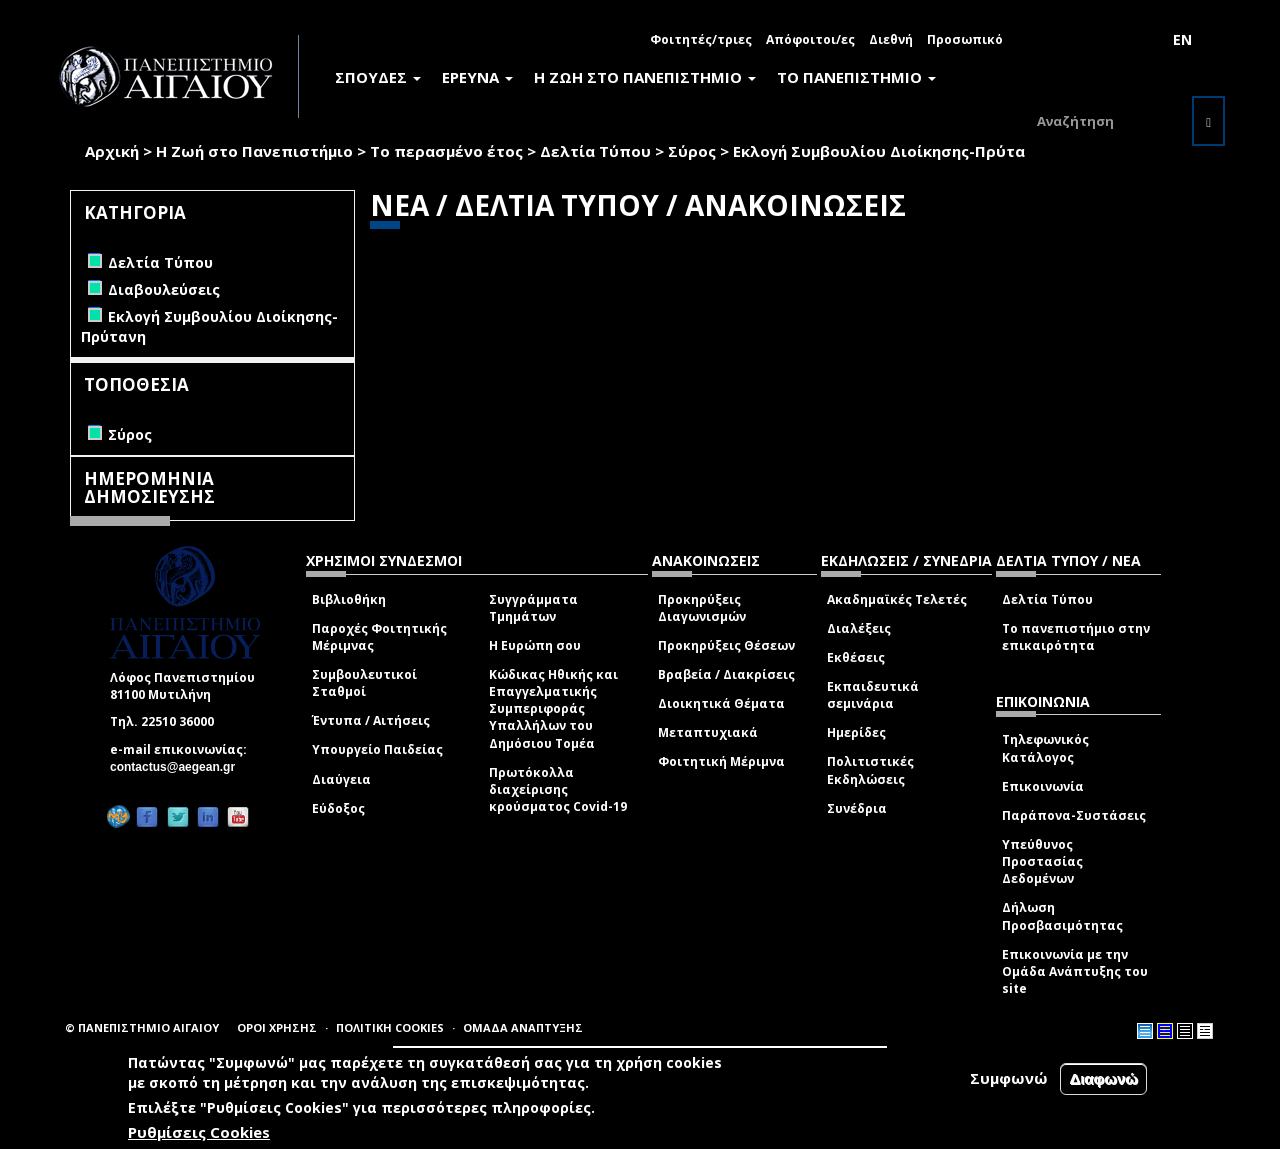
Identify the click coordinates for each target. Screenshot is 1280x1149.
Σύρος (692, 151)
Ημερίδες (856, 732)
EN (1182, 39)
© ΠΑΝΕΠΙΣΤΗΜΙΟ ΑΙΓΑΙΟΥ (142, 1027)
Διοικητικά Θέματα (721, 703)
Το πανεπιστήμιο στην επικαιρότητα (1076, 637)
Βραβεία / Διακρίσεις (726, 674)
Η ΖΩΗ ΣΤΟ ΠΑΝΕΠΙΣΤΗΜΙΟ (645, 77)
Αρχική (112, 151)
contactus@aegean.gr (178, 767)
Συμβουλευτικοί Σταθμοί (364, 683)
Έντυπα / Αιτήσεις (371, 720)
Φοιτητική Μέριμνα (721, 761)
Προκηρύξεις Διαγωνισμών (702, 608)
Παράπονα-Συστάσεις (1074, 815)
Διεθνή (891, 39)
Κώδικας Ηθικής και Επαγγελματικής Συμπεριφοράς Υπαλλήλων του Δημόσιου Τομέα (553, 709)
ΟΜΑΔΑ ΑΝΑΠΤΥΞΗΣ (523, 1027)
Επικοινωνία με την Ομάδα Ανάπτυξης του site (1075, 971)
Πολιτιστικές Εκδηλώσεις (870, 770)
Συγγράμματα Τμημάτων (533, 608)
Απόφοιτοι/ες (810, 39)
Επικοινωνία (1043, 786)
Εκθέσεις (856, 657)
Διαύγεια (341, 779)
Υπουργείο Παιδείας (377, 749)
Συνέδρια (857, 808)
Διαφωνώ (1103, 1078)
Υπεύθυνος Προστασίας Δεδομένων (1042, 861)
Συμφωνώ (1009, 1078)
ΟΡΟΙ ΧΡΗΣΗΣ (277, 1027)
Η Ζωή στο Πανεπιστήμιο (254, 151)
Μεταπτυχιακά (708, 732)
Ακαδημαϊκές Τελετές (897, 599)
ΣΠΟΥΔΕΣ (378, 77)
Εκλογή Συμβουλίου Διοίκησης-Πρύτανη (888, 151)
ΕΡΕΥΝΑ (477, 77)
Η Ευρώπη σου (535, 645)
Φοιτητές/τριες (701, 39)
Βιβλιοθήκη (349, 599)
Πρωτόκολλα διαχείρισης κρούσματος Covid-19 (558, 789)
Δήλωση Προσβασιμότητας (1062, 916)
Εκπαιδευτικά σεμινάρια (873, 695)
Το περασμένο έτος (446, 151)
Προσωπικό (965, 39)
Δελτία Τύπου (595, 151)
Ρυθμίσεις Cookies (199, 1132)
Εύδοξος (338, 808)
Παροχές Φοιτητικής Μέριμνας (379, 637)
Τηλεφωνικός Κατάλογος (1045, 748)
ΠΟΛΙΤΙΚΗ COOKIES (390, 1027)
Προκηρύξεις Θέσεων (726, 645)
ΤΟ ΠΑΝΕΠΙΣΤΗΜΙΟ (856, 77)
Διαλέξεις (859, 628)
